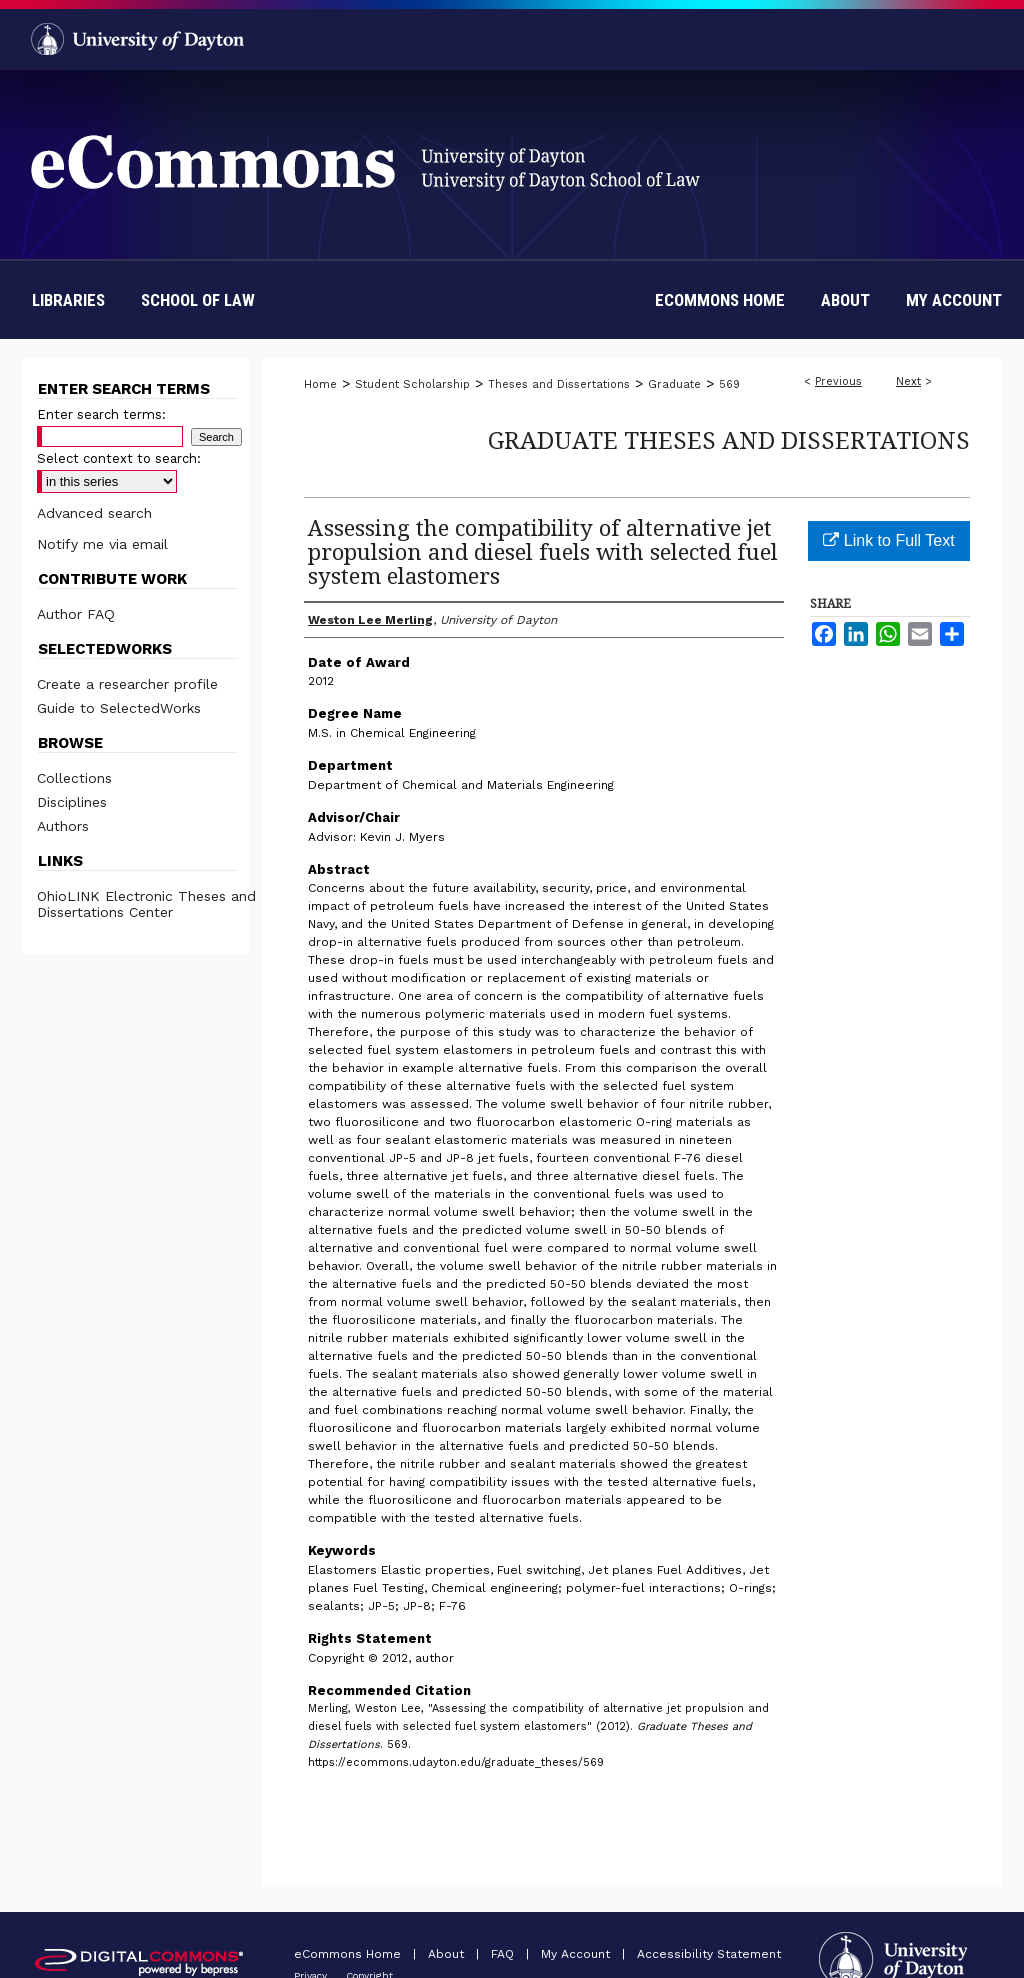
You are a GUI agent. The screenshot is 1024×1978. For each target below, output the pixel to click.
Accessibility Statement (709, 1954)
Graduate (674, 384)
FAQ (504, 1954)
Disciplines (72, 802)
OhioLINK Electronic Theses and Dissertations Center (146, 904)
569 (729, 384)
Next (908, 381)
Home (320, 384)
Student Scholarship (412, 384)
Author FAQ (76, 614)
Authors (63, 826)
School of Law (198, 300)
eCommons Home (349, 1954)
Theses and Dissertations (559, 384)
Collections (74, 778)
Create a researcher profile (127, 684)
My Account (577, 1954)
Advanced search (94, 513)
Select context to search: (119, 458)
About (448, 1954)
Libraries (68, 300)
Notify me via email (102, 544)
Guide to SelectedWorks (119, 708)
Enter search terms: (101, 414)
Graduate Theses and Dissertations (729, 439)
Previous (838, 381)
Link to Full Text (888, 540)
